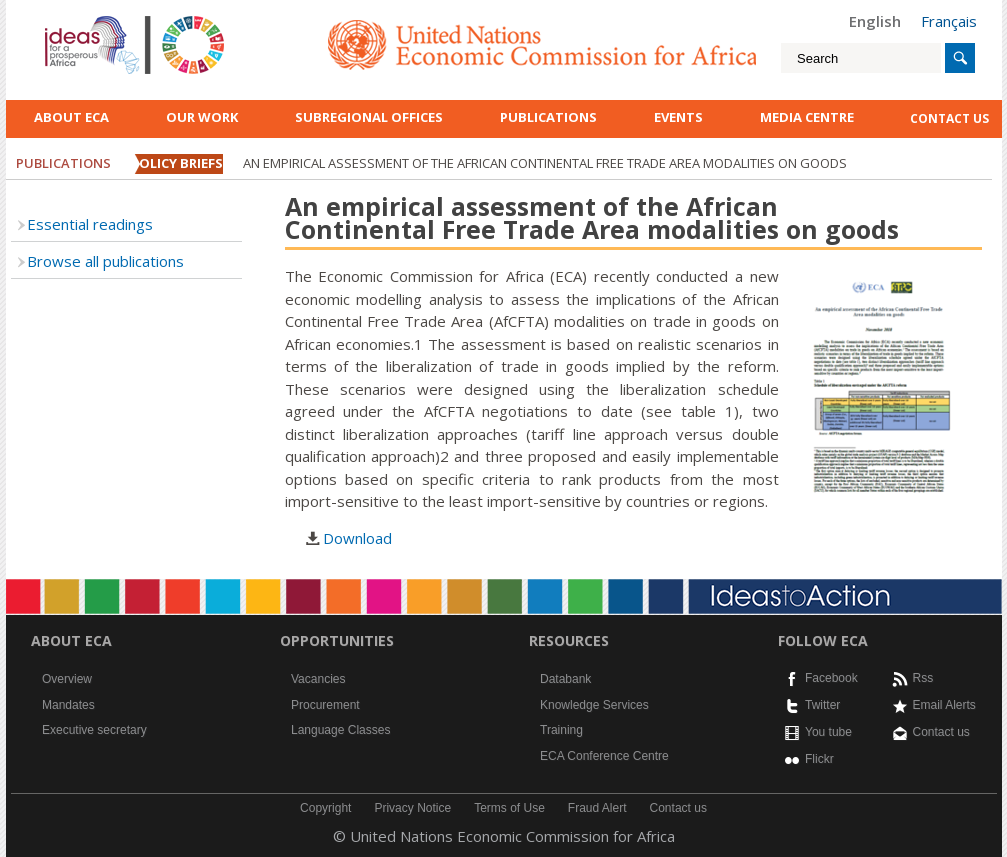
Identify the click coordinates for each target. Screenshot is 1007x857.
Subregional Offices (369, 117)
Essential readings (90, 224)
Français (949, 21)
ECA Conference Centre (604, 756)
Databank (565, 679)
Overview (67, 679)
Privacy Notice (412, 808)
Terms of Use (509, 808)
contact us (949, 118)
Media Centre (807, 117)
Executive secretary (94, 730)
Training (561, 730)
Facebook (831, 678)
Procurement (325, 705)
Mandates (68, 705)
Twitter (822, 705)
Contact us (941, 732)
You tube (828, 732)
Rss (923, 678)
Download (357, 538)
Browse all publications (105, 261)
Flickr (819, 759)
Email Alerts (944, 705)
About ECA (71, 117)
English (875, 21)
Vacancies (318, 679)
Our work (202, 117)
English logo (72, 20)
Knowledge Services (594, 705)
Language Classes (340, 730)
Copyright (325, 808)
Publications (548, 117)
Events (678, 117)
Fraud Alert (597, 808)
